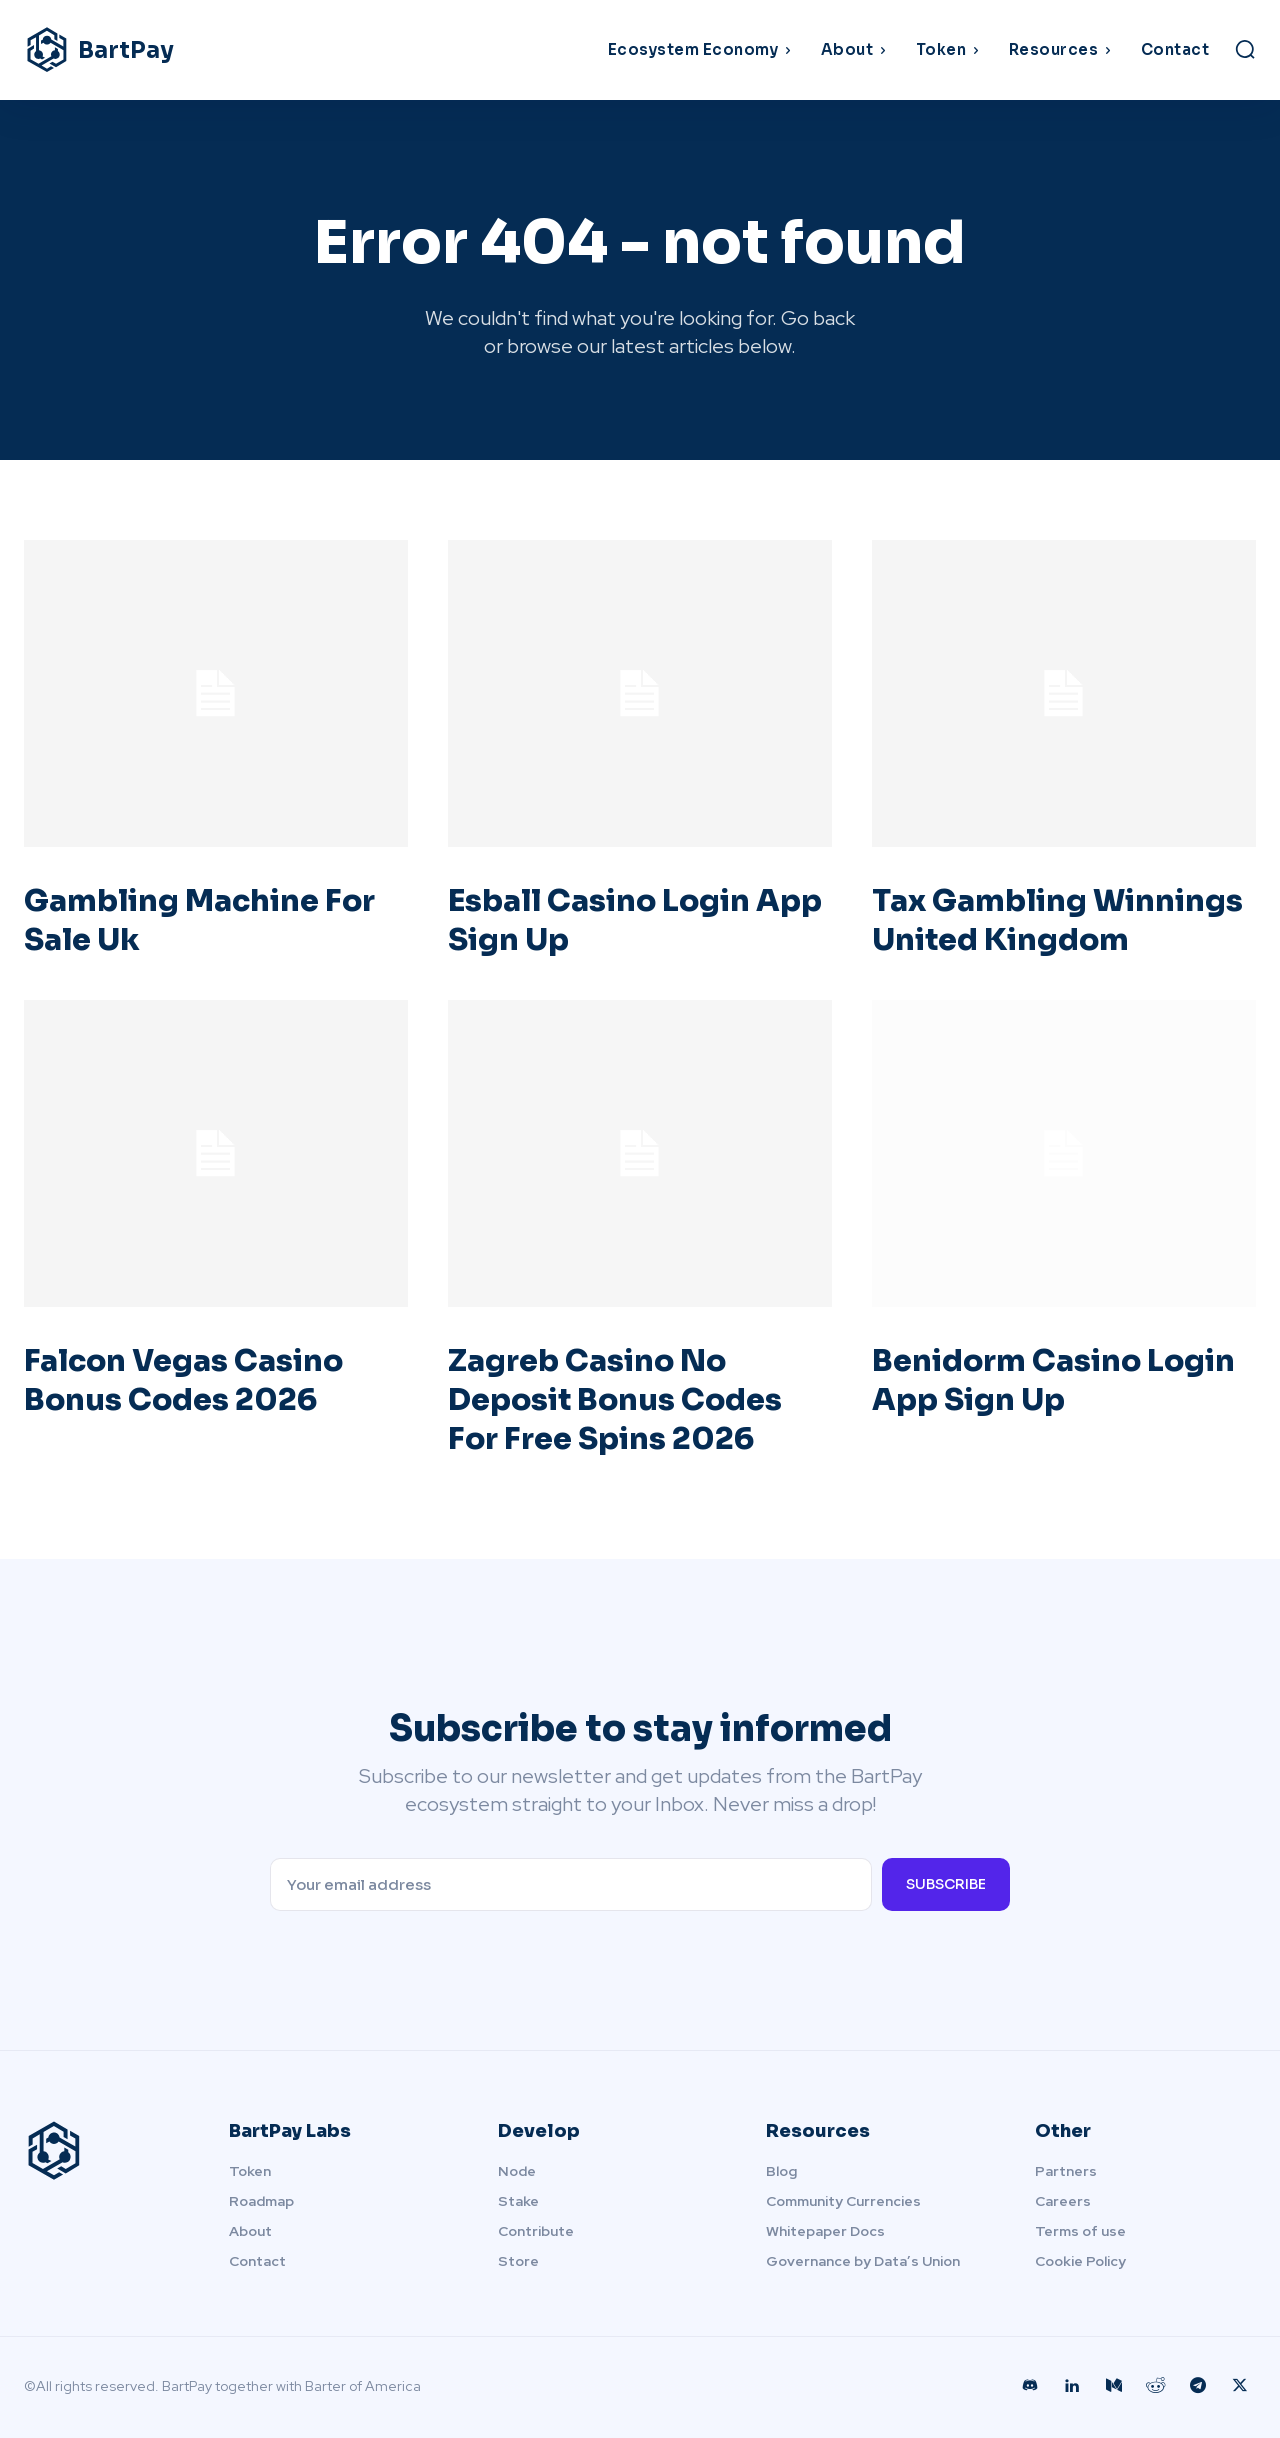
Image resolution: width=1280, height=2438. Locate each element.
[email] (570, 1884)
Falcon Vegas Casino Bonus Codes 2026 (184, 1380)
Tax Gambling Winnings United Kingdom (1057, 920)
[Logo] (178, 50)
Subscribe (946, 1884)
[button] (1245, 49)
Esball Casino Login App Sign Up (599, 920)
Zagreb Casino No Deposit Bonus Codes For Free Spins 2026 (615, 1400)
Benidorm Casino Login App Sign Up (1053, 1380)
